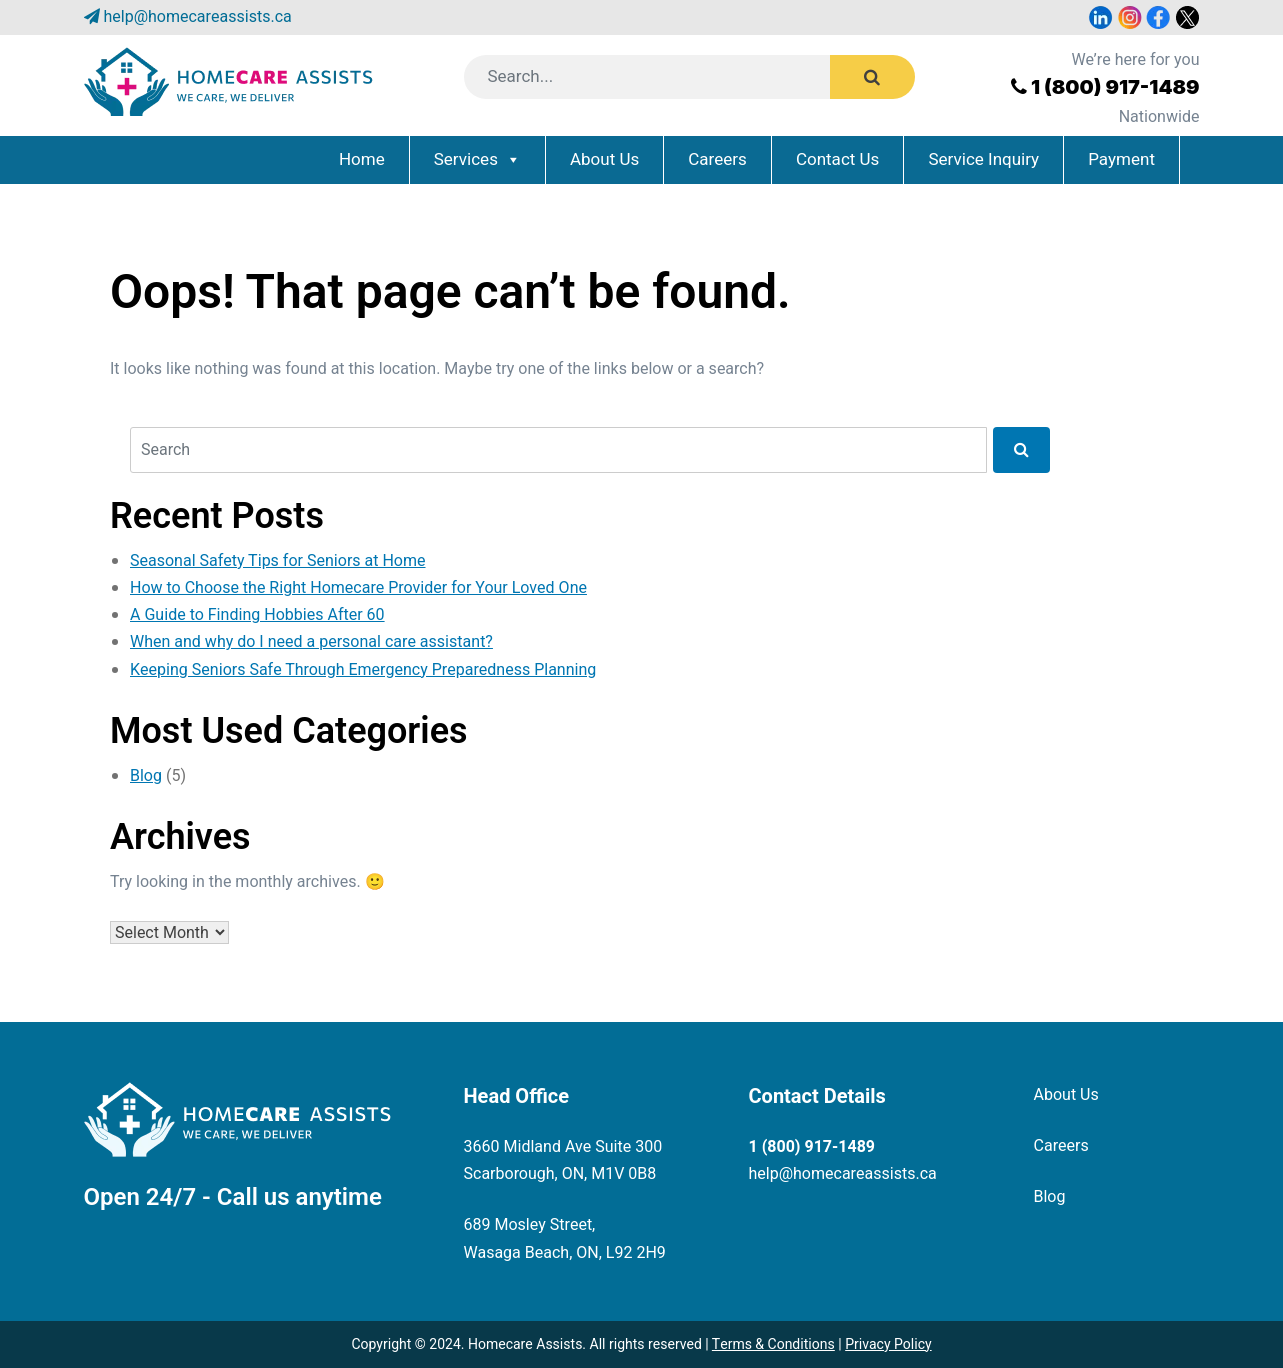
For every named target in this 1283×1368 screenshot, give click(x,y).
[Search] (673, 77)
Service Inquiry (983, 159)
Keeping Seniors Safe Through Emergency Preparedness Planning (363, 670)
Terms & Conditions (773, 1344)
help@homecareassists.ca (197, 17)
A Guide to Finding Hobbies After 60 (257, 615)
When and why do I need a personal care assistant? (311, 642)
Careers (717, 159)
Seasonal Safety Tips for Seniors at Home (278, 561)
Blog (146, 776)
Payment (1121, 159)
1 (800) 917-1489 (1115, 87)
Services (466, 159)
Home (362, 159)
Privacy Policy (888, 1344)
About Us (604, 159)
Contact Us (837, 159)
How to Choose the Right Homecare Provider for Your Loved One (358, 588)
